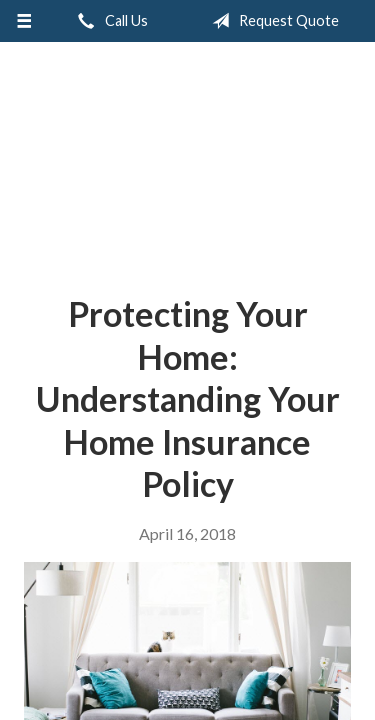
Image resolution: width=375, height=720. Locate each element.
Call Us (109, 21)
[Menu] (24, 21)
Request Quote (271, 21)
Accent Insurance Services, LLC (187, 160)
